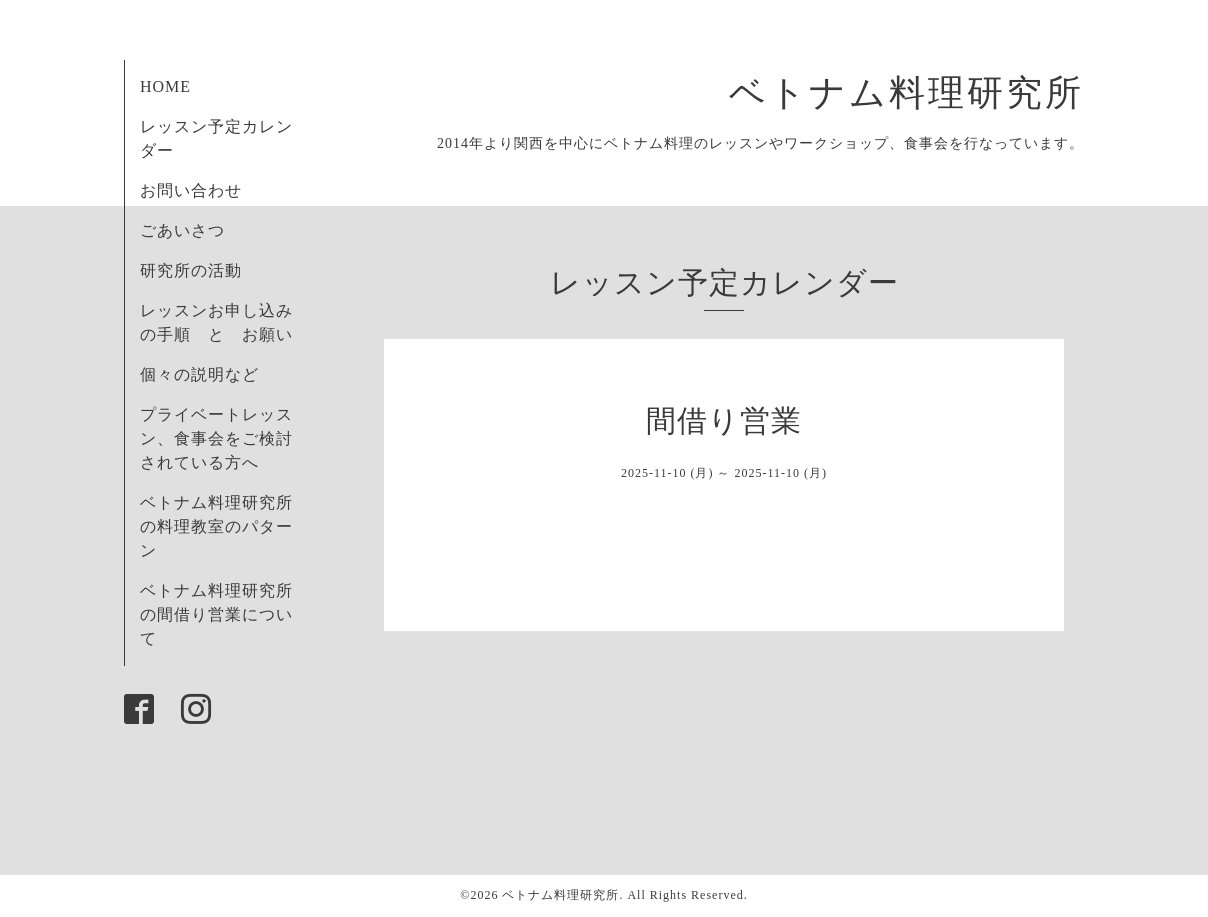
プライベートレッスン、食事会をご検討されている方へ (216, 438)
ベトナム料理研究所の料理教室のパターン (216, 526)
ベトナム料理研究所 (926, 93)
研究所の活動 (191, 270)
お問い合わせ (191, 190)
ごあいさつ (182, 230)
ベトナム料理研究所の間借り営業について (216, 614)
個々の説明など (199, 374)
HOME (165, 86)
